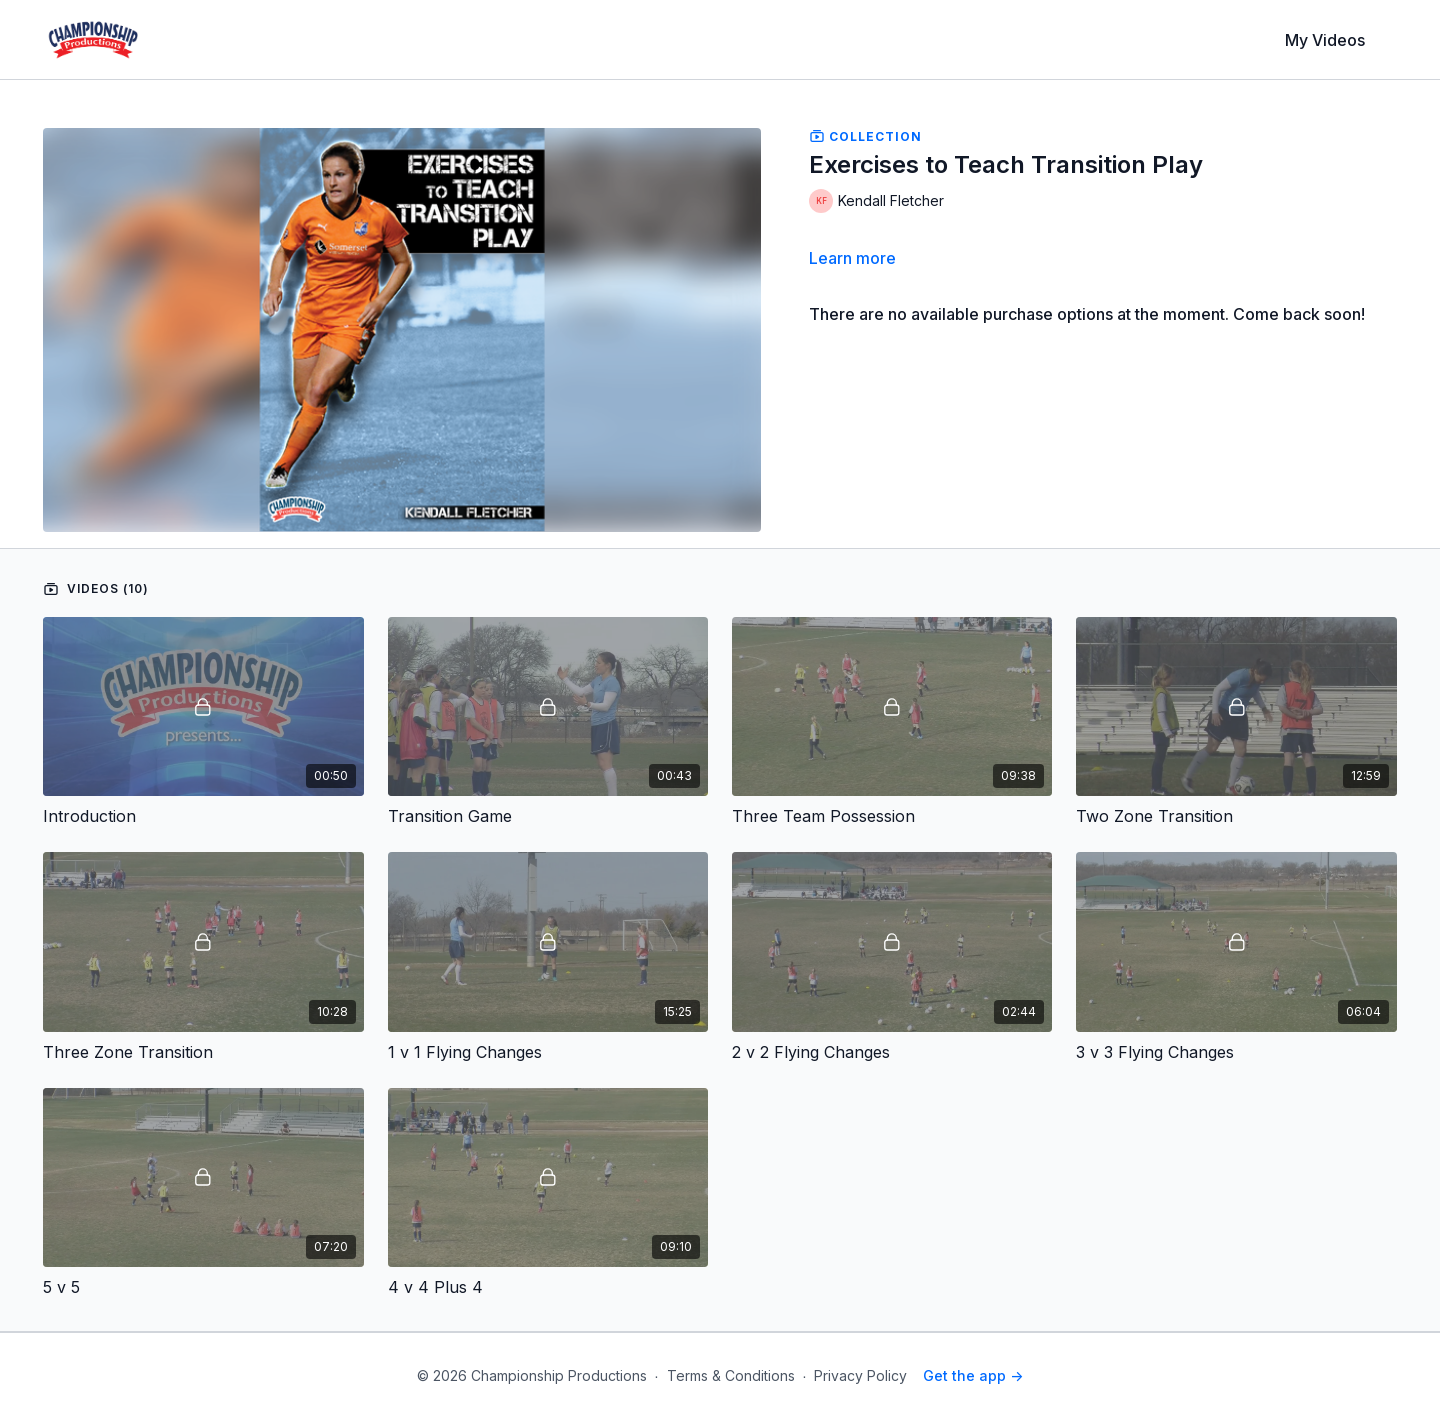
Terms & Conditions (731, 1375)
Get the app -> (973, 1375)
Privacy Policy (860, 1375)
